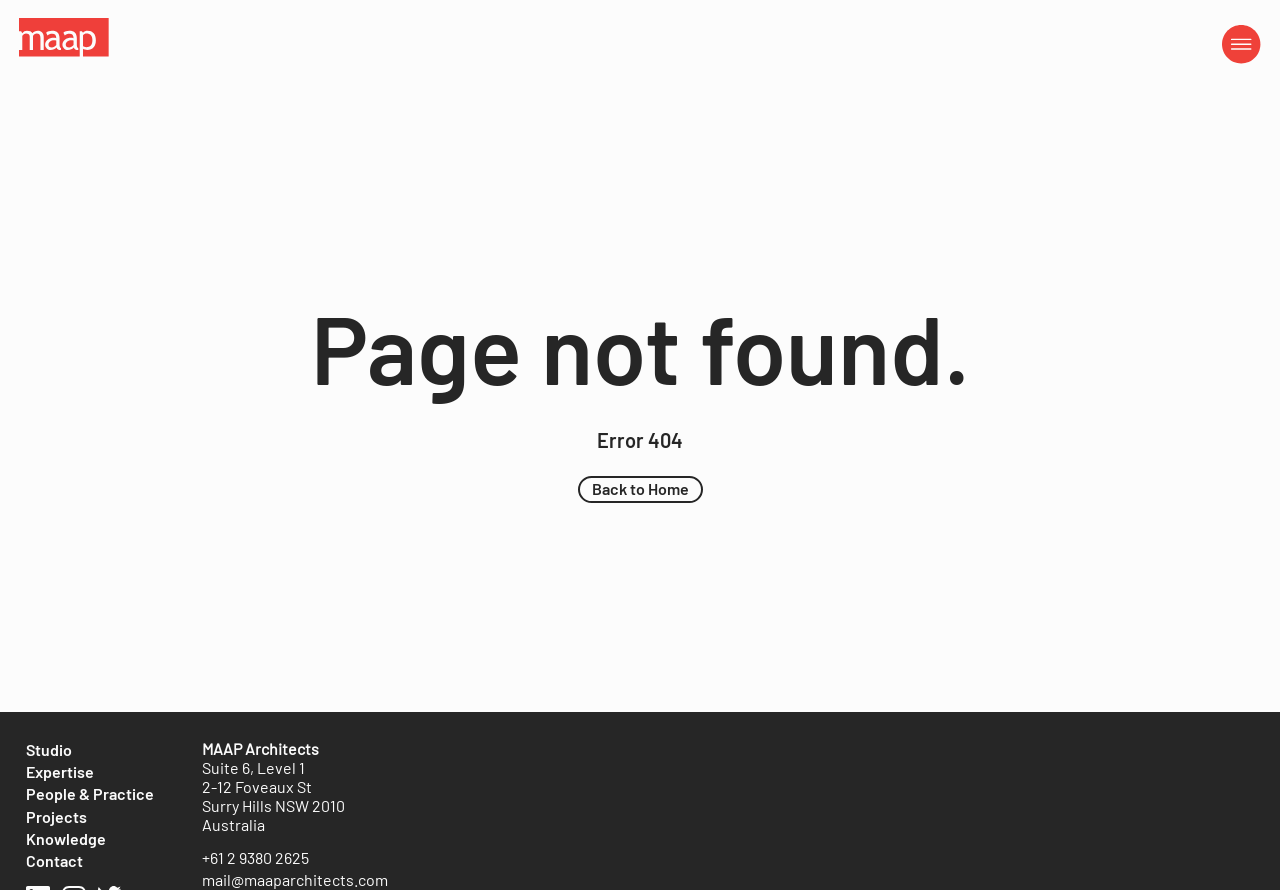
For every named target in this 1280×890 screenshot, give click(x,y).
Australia (233, 824)
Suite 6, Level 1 (253, 767)
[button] (640, 489)
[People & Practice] (90, 794)
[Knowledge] (66, 839)
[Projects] (56, 817)
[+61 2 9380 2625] (255, 858)
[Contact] (54, 861)
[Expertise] (60, 772)
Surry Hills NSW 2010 (273, 805)
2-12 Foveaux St (257, 786)
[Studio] (49, 750)
